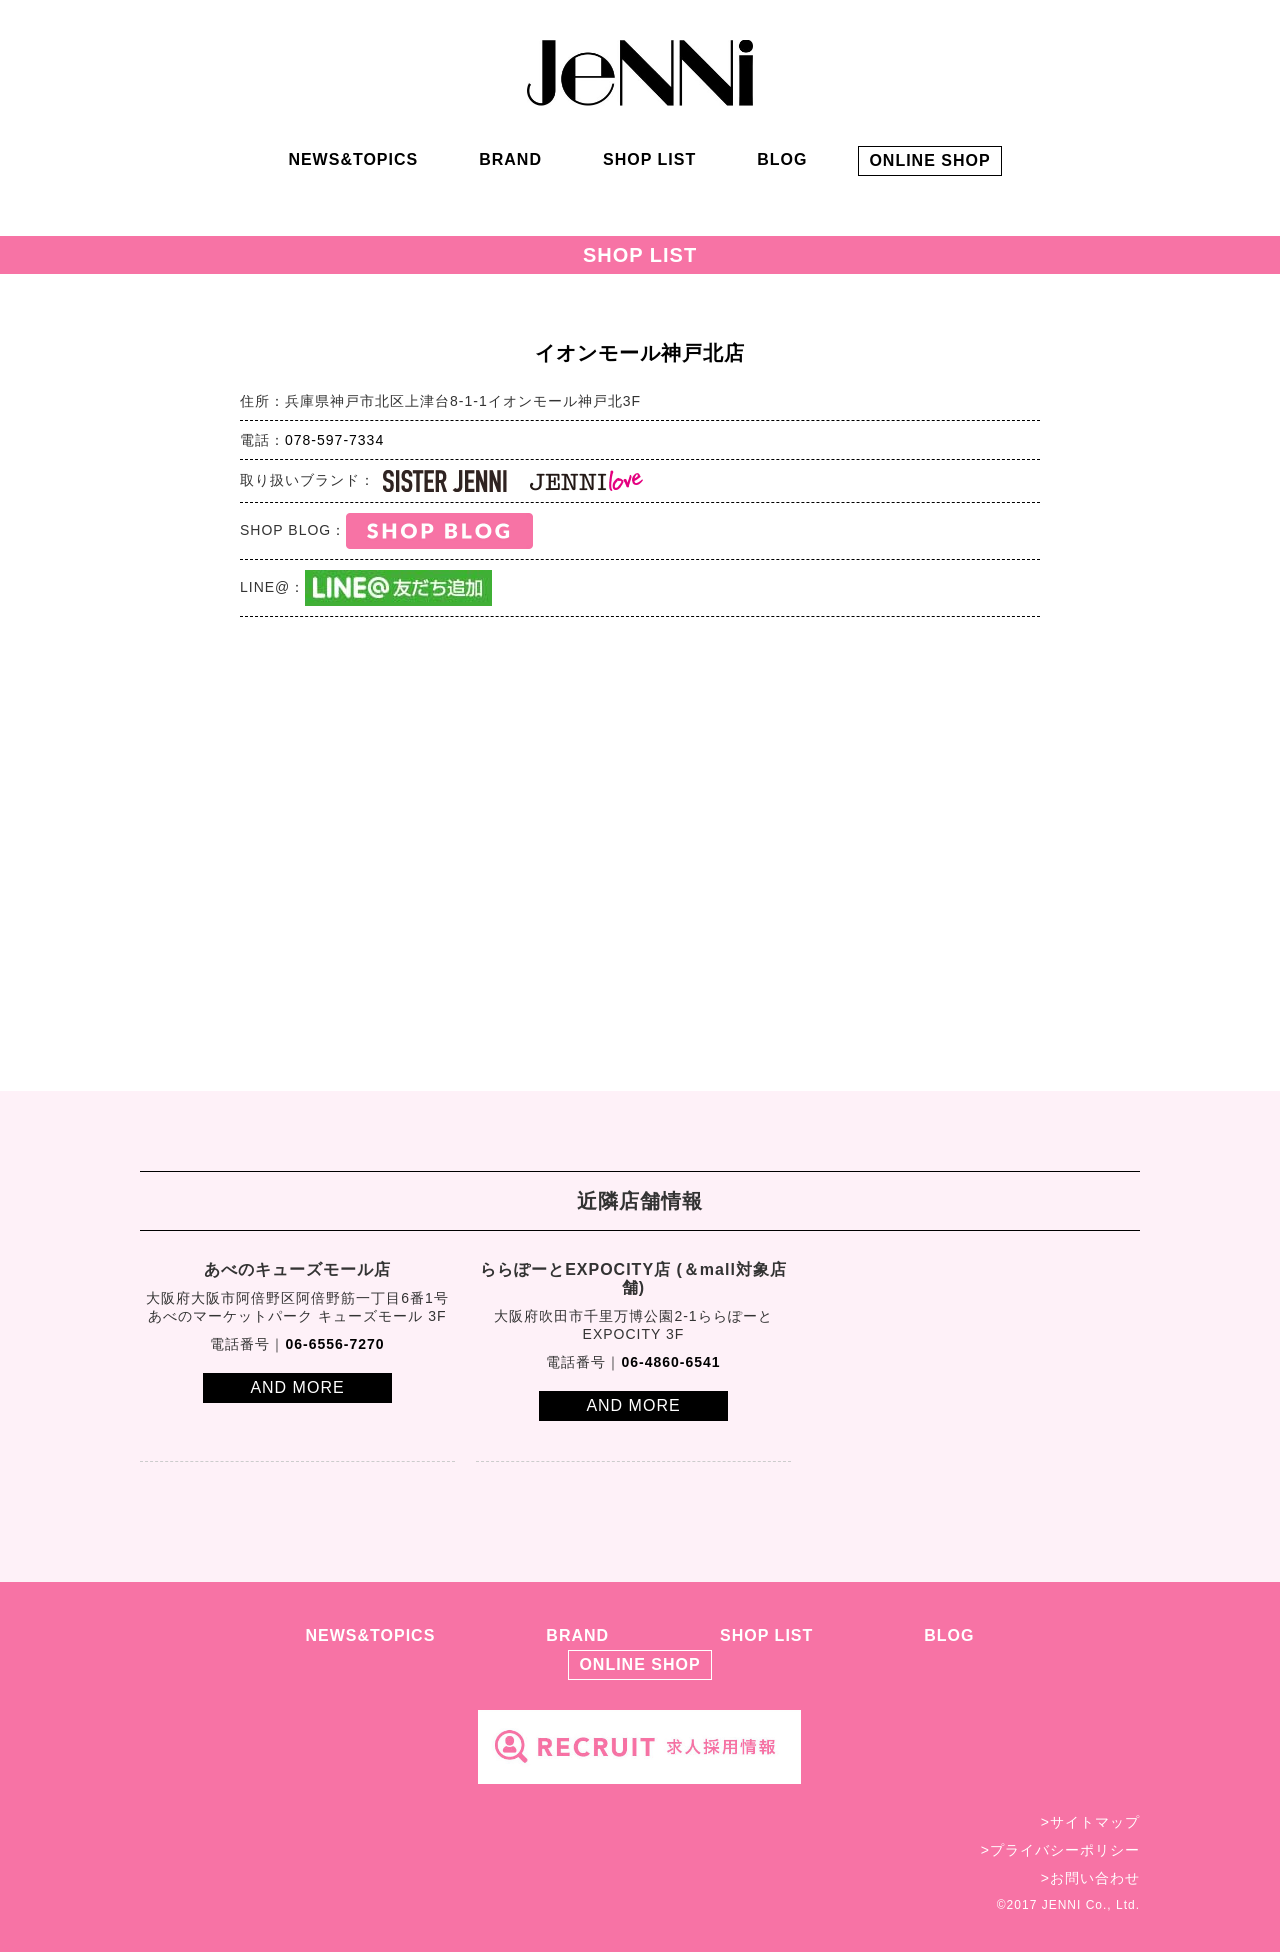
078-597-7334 (334, 440)
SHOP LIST (649, 159)
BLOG (782, 159)
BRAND (510, 159)
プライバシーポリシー (1065, 1850)
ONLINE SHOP (929, 160)
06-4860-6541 (670, 1362)
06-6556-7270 (334, 1344)
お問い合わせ (1095, 1878)
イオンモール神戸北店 (640, 353)
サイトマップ (1095, 1822)
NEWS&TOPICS (353, 159)
